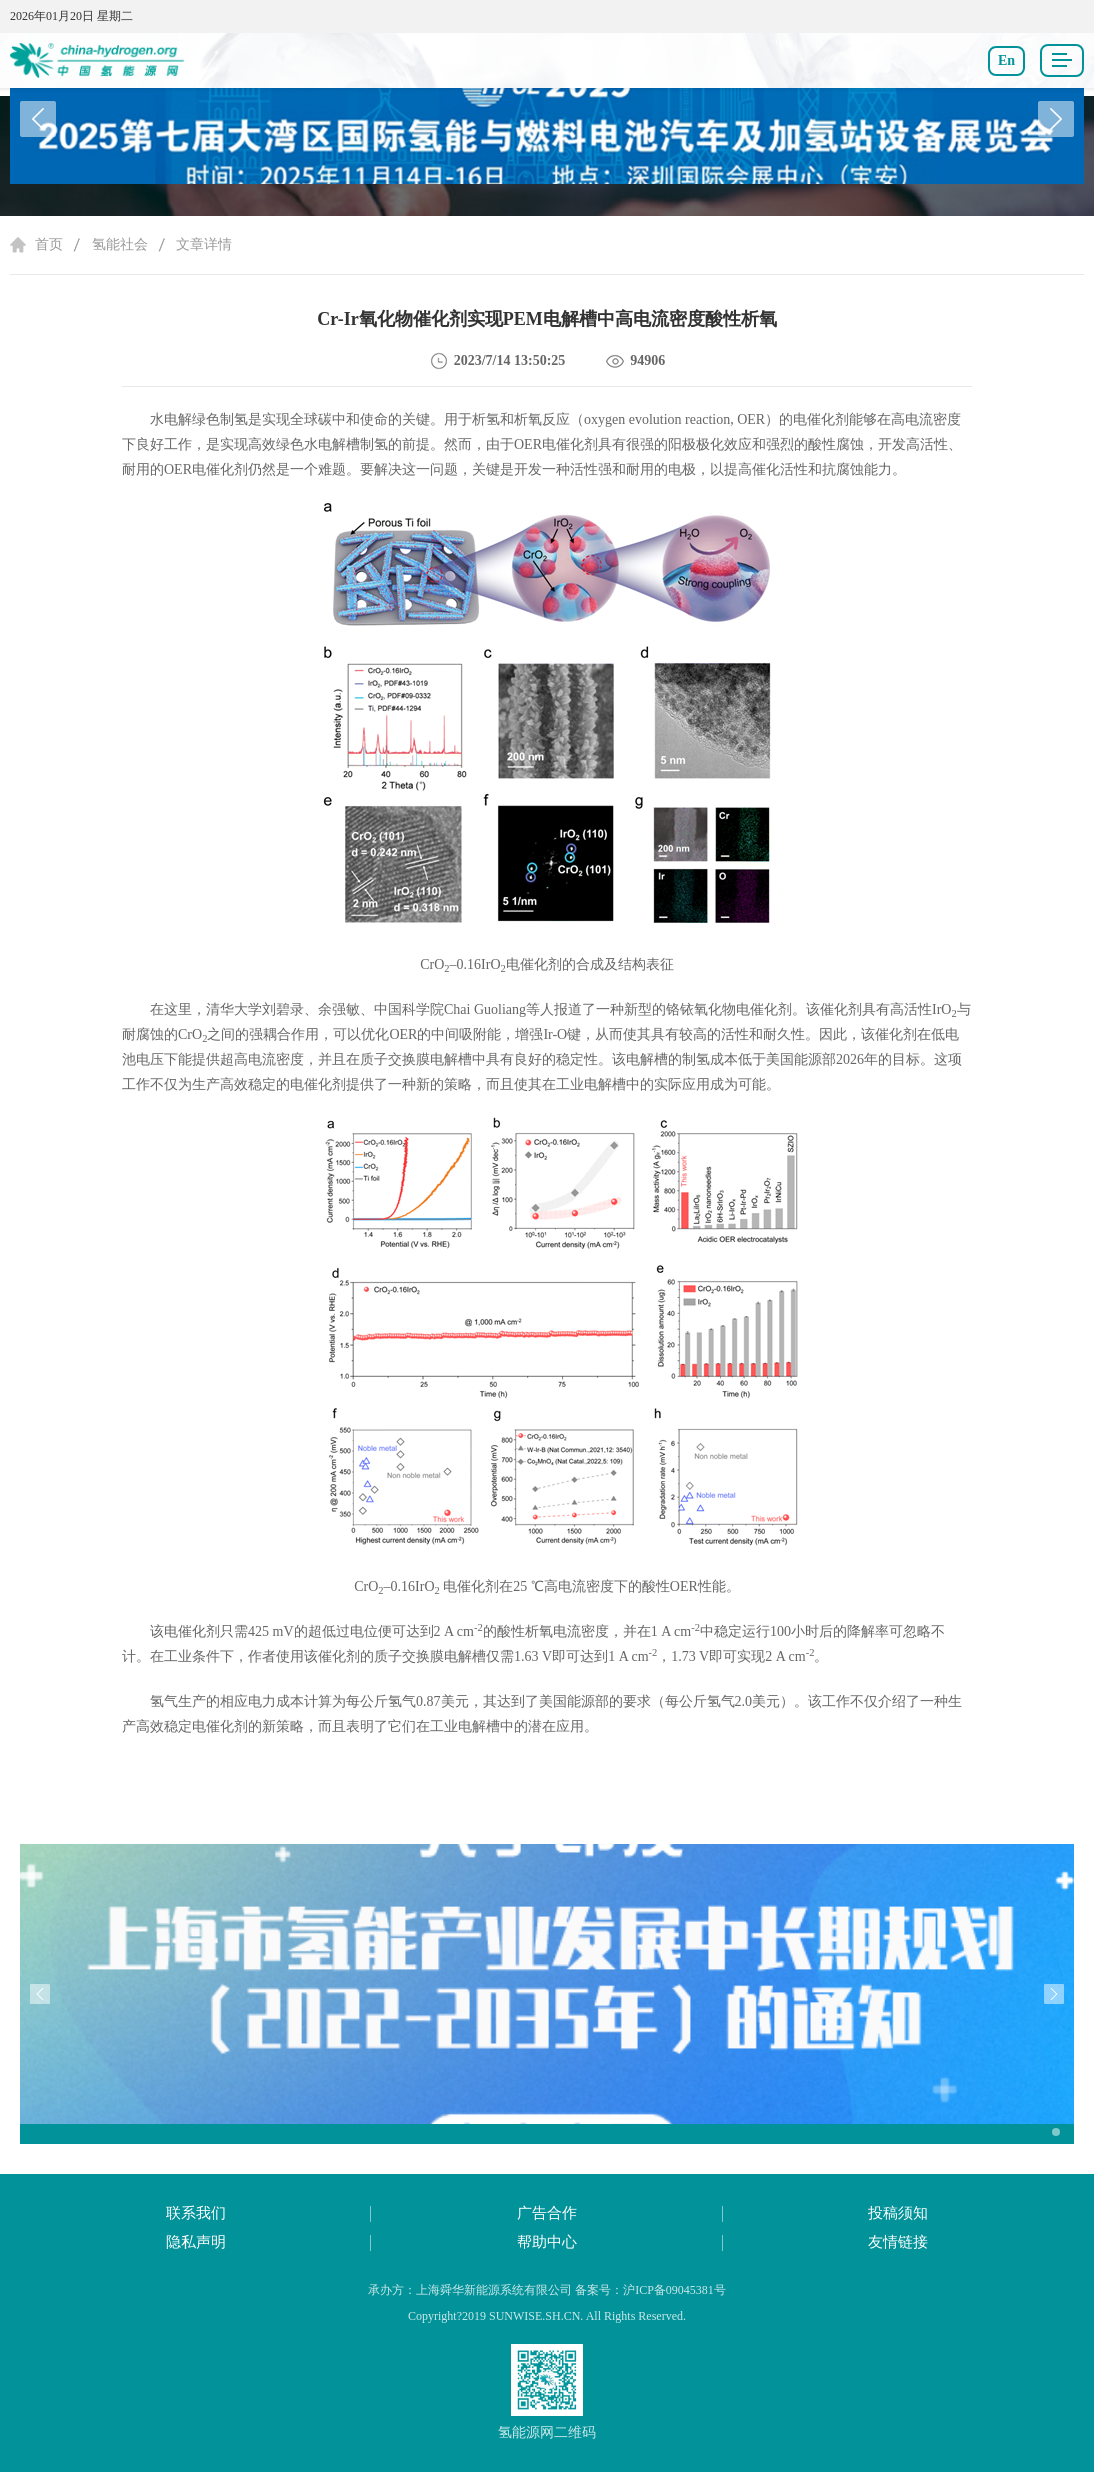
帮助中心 (547, 2242)
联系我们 (196, 2213)
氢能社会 (120, 244)
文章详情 (204, 244)
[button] (1056, 119)
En (1006, 60)
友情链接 (898, 2242)
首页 (49, 244)
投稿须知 (898, 2213)
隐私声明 (196, 2242)
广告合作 (547, 2213)
